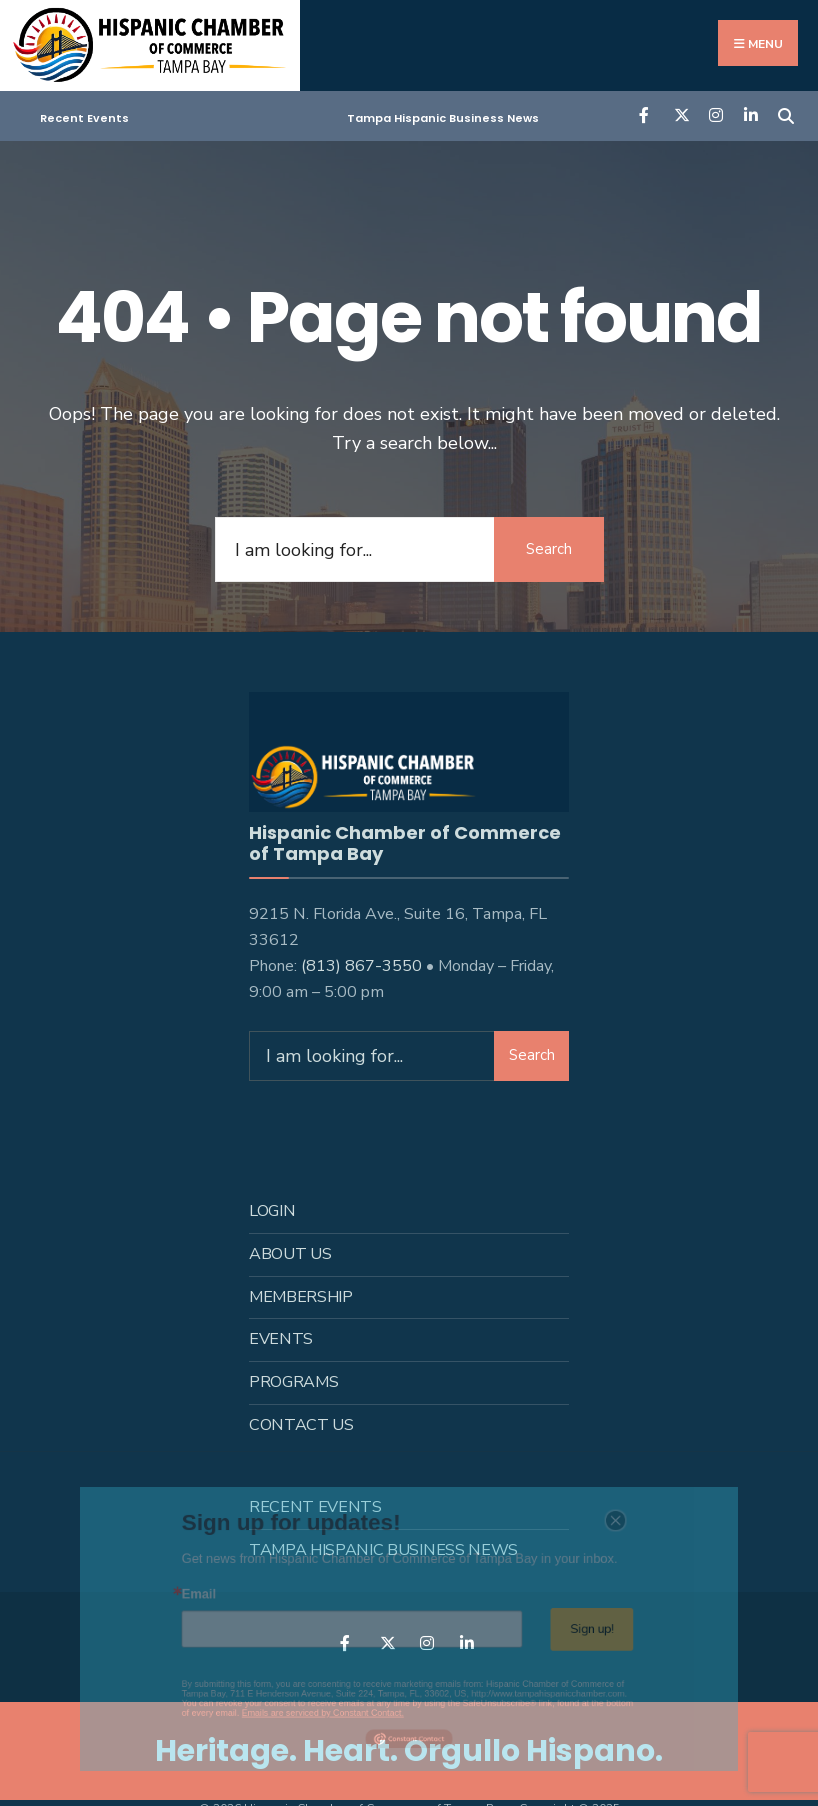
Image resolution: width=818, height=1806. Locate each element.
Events (281, 1338)
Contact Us (301, 1424)
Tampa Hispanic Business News (443, 118)
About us (290, 1252)
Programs (293, 1381)
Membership (301, 1295)
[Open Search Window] (785, 114)
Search (549, 549)
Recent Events (84, 118)
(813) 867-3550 (361, 964)
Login (272, 1209)
